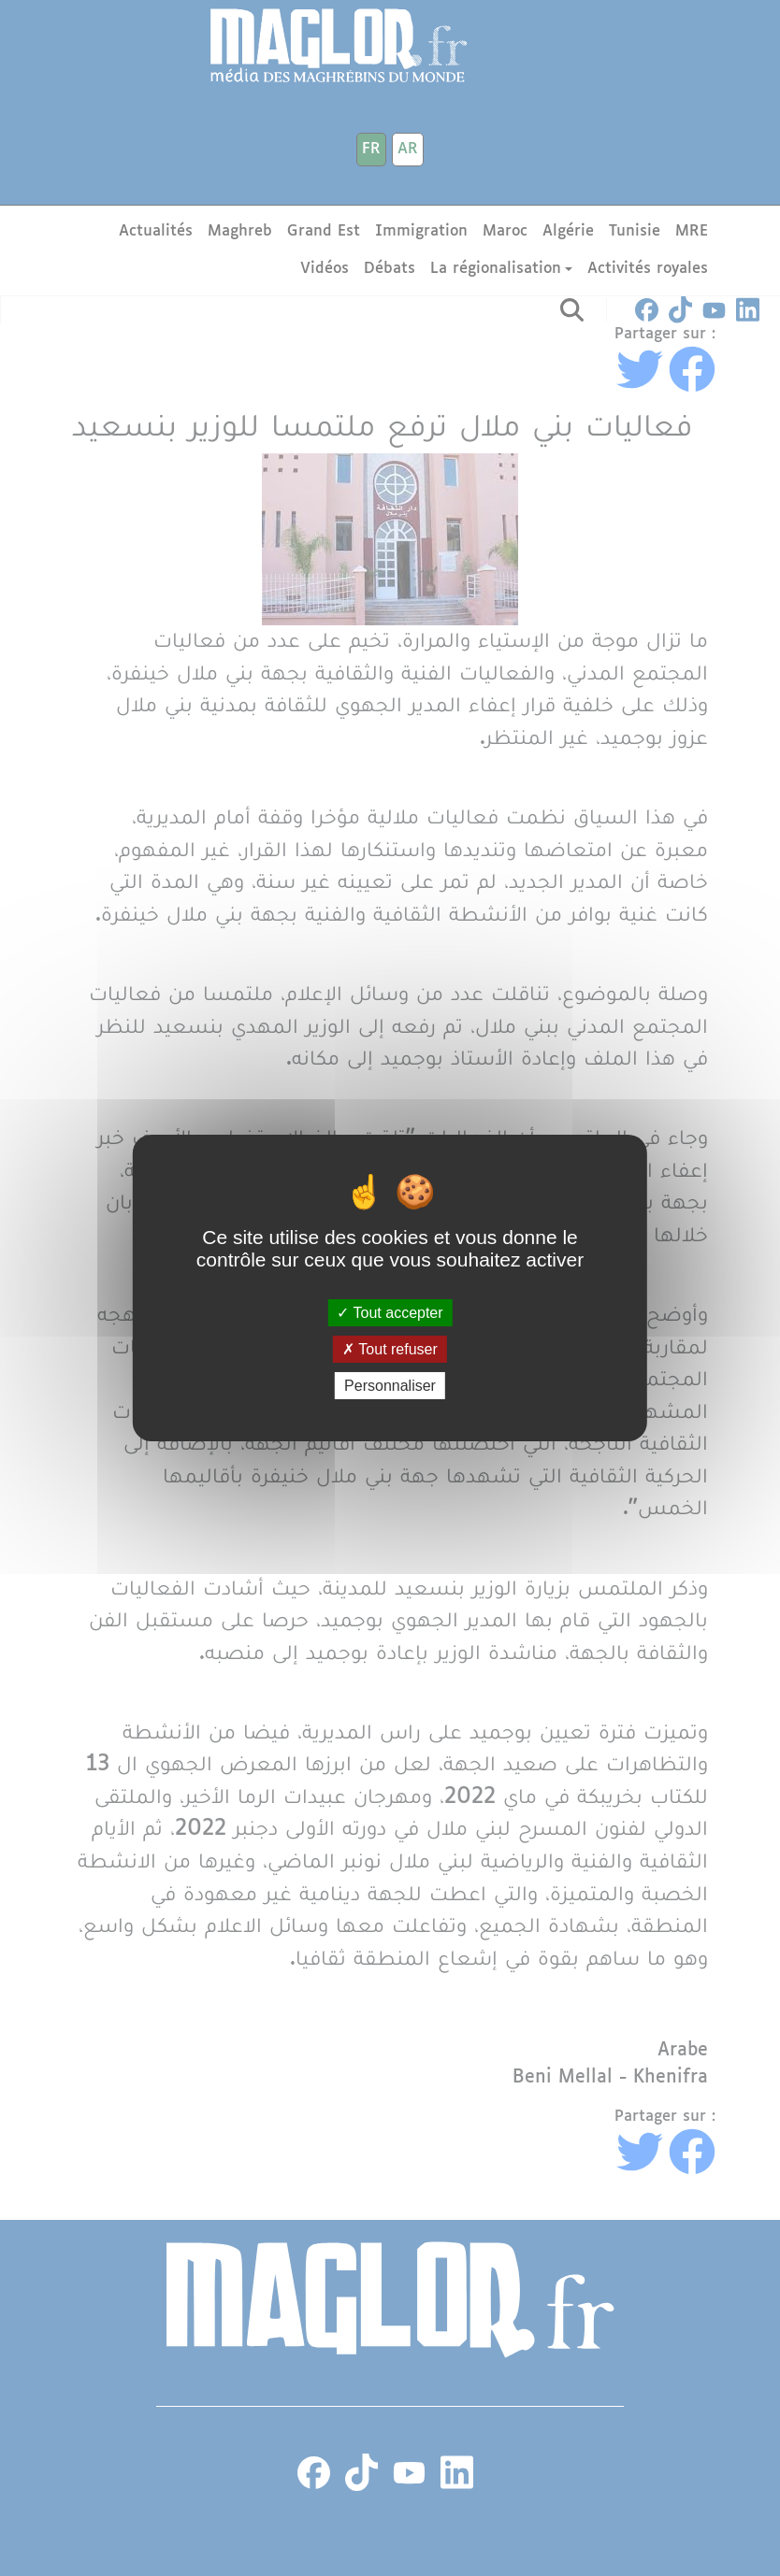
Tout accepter (389, 1312)
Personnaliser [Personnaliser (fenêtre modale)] (390, 1386)
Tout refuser (390, 1349)
